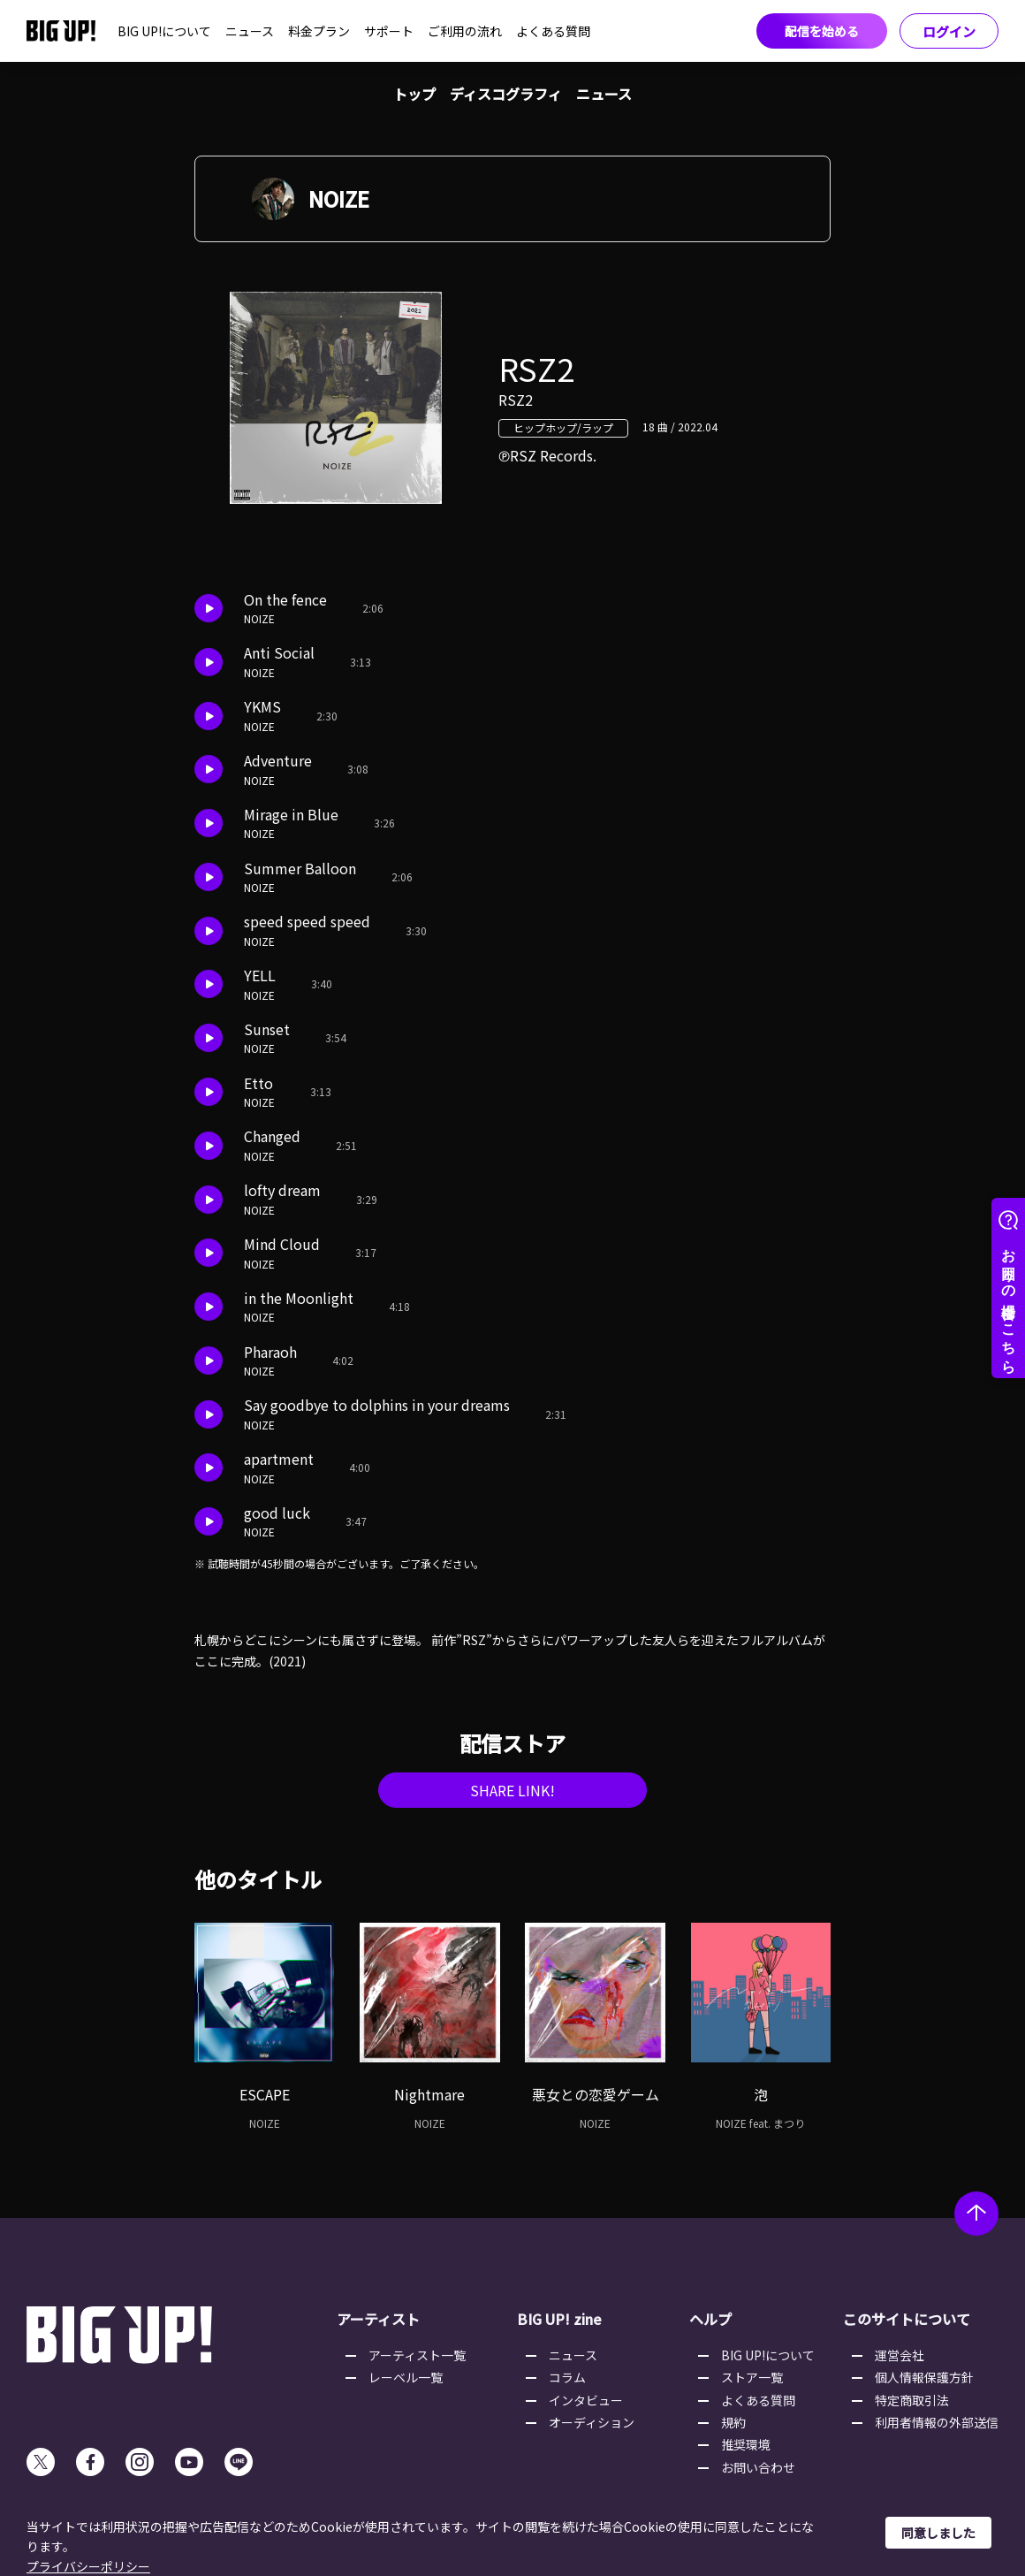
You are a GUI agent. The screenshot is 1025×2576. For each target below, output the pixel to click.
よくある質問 (553, 31)
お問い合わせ (758, 2467)
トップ (414, 93)
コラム (567, 2377)
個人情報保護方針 (924, 2377)
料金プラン (319, 31)
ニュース (249, 31)
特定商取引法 (912, 2400)
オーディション (591, 2422)
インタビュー (586, 2400)
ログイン (949, 31)
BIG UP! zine (559, 2319)
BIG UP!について (164, 31)
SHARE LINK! (512, 1790)
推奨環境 (746, 2444)
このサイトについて (906, 2319)
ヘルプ (710, 2319)
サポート (389, 31)
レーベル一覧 (405, 2377)
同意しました (938, 2533)
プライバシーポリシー (88, 2566)
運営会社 (899, 2355)
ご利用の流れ (465, 31)
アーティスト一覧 (417, 2355)
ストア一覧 (752, 2377)
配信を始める (822, 31)
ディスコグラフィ (506, 93)
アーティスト (378, 2319)
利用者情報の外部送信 (936, 2422)
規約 (733, 2422)
